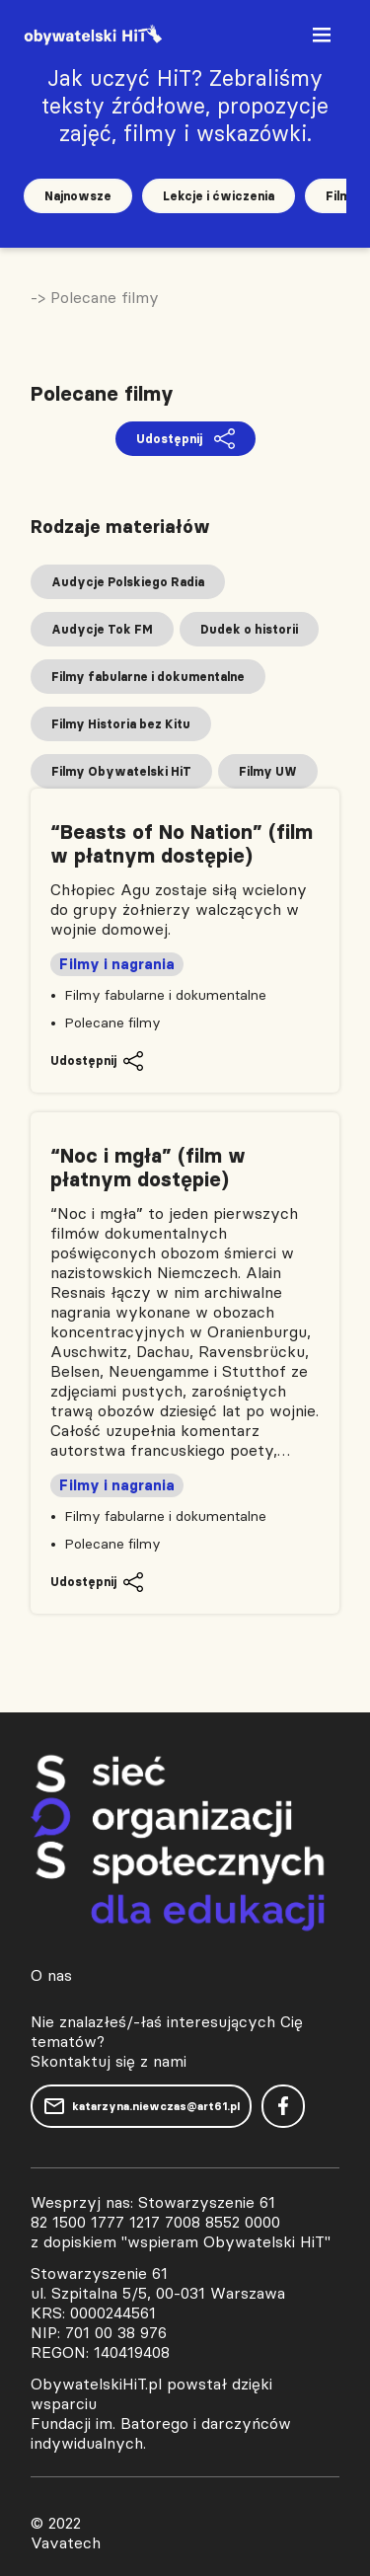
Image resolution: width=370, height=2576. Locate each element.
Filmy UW (268, 771)
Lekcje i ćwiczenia (218, 196)
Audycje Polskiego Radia (127, 581)
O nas (51, 1975)
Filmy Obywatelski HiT (121, 771)
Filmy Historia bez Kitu (120, 724)
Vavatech (66, 2542)
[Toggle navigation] (323, 39)
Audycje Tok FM (102, 629)
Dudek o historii (249, 629)
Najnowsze (77, 196)
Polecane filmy (112, 1022)
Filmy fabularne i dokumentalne (165, 995)
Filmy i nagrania (117, 964)
